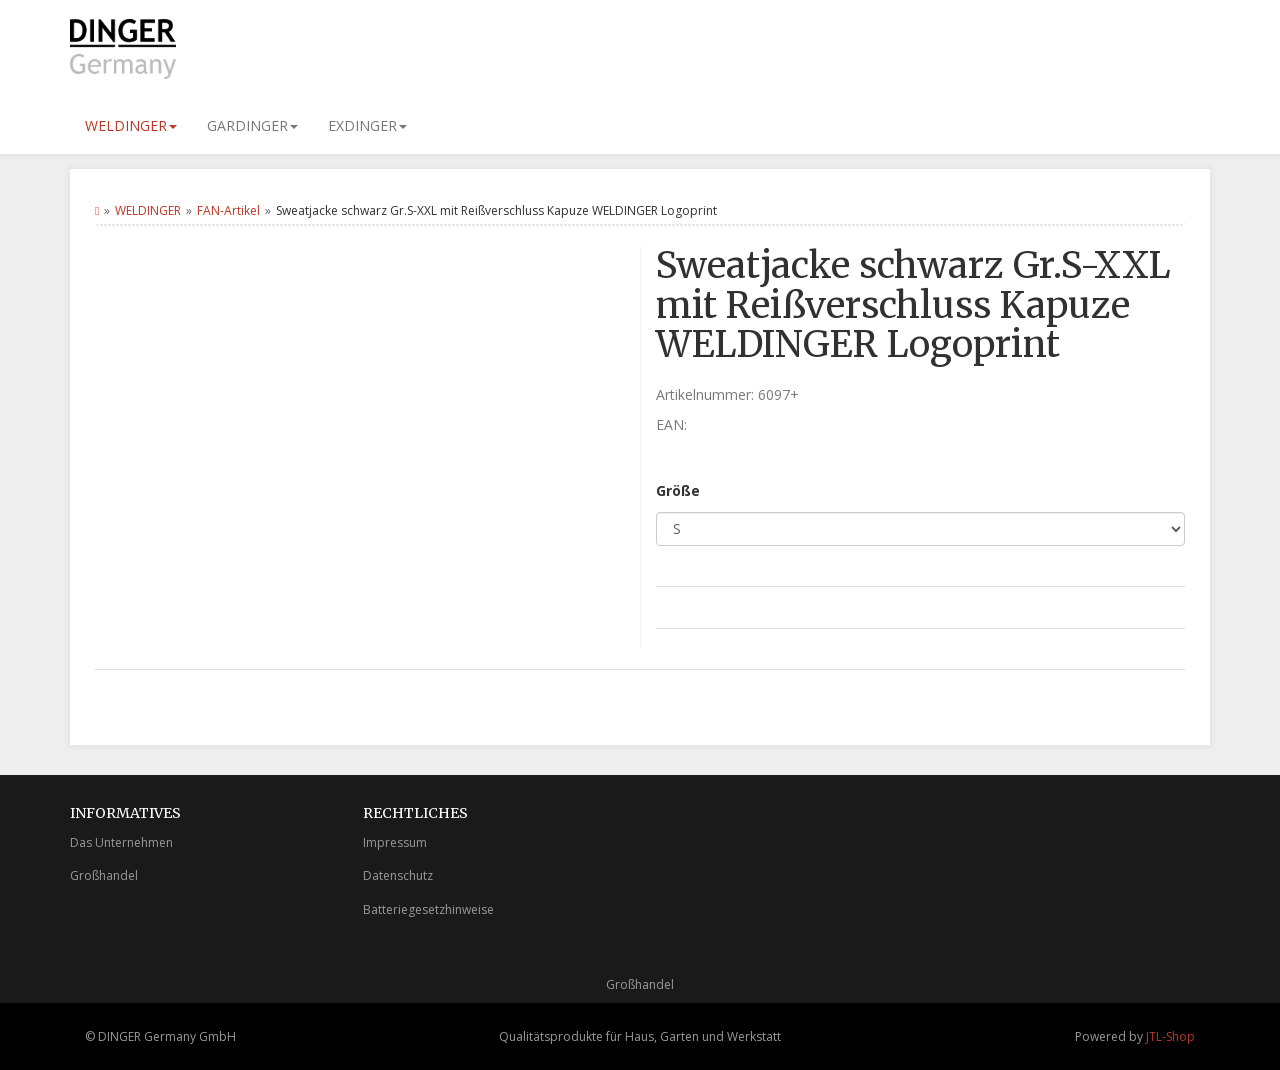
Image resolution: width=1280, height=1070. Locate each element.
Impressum (395, 842)
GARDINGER (252, 125)
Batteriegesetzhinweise (428, 909)
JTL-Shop (1170, 1036)
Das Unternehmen (121, 842)
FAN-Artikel (228, 210)
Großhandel (104, 875)
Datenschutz (398, 875)
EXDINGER (367, 125)
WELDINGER (131, 125)
